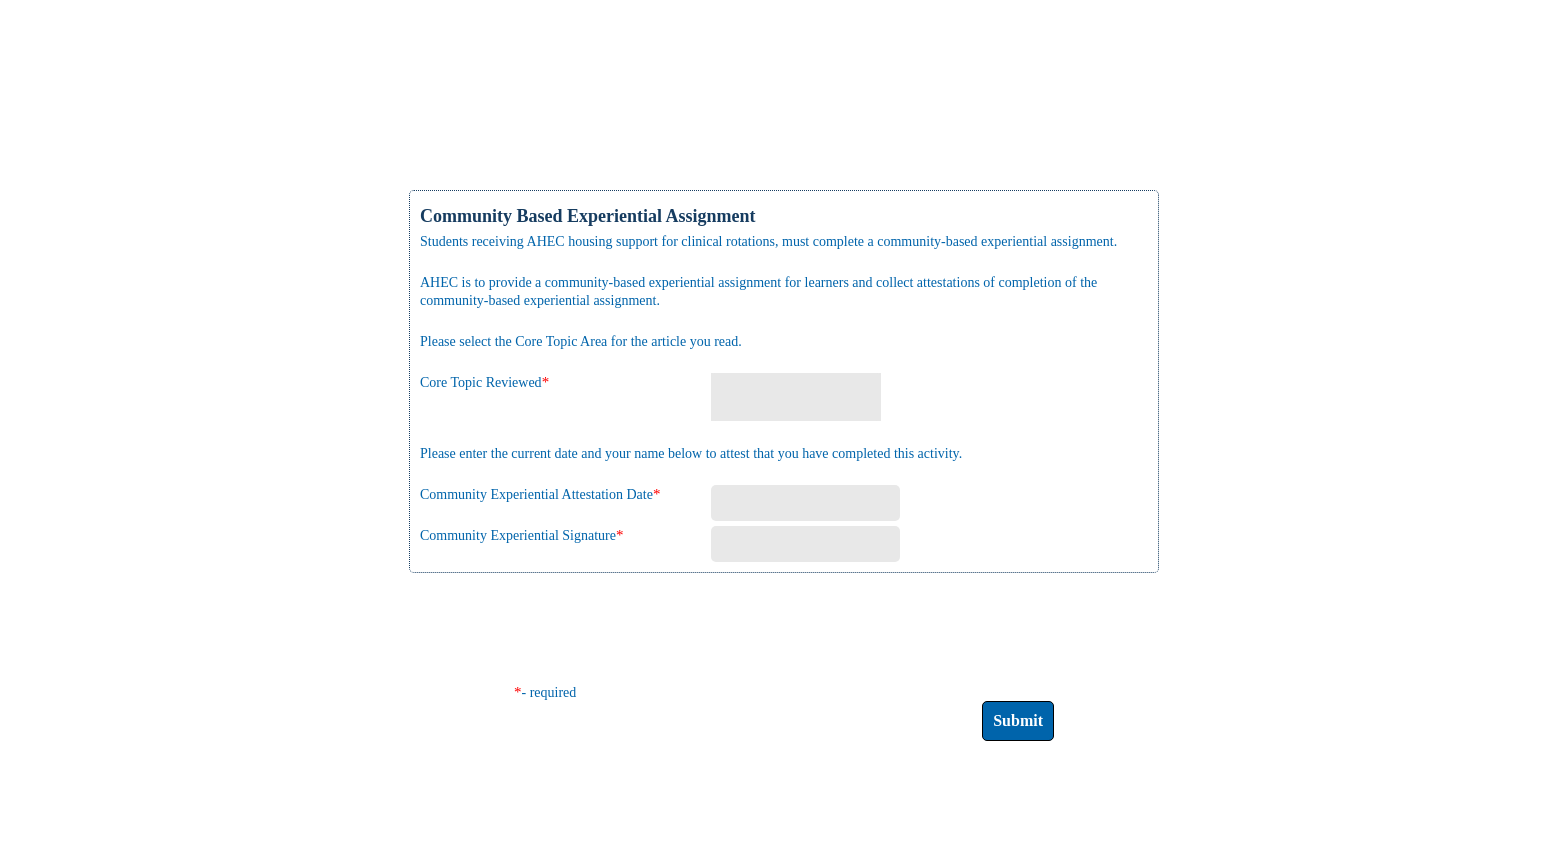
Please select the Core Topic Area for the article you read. (581, 341)
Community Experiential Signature (518, 535)
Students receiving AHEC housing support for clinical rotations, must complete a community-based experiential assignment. (768, 241)
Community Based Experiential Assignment (588, 216)
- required (549, 692)
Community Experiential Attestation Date (536, 494)
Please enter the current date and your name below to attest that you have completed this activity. (691, 453)
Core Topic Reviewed (481, 382)
